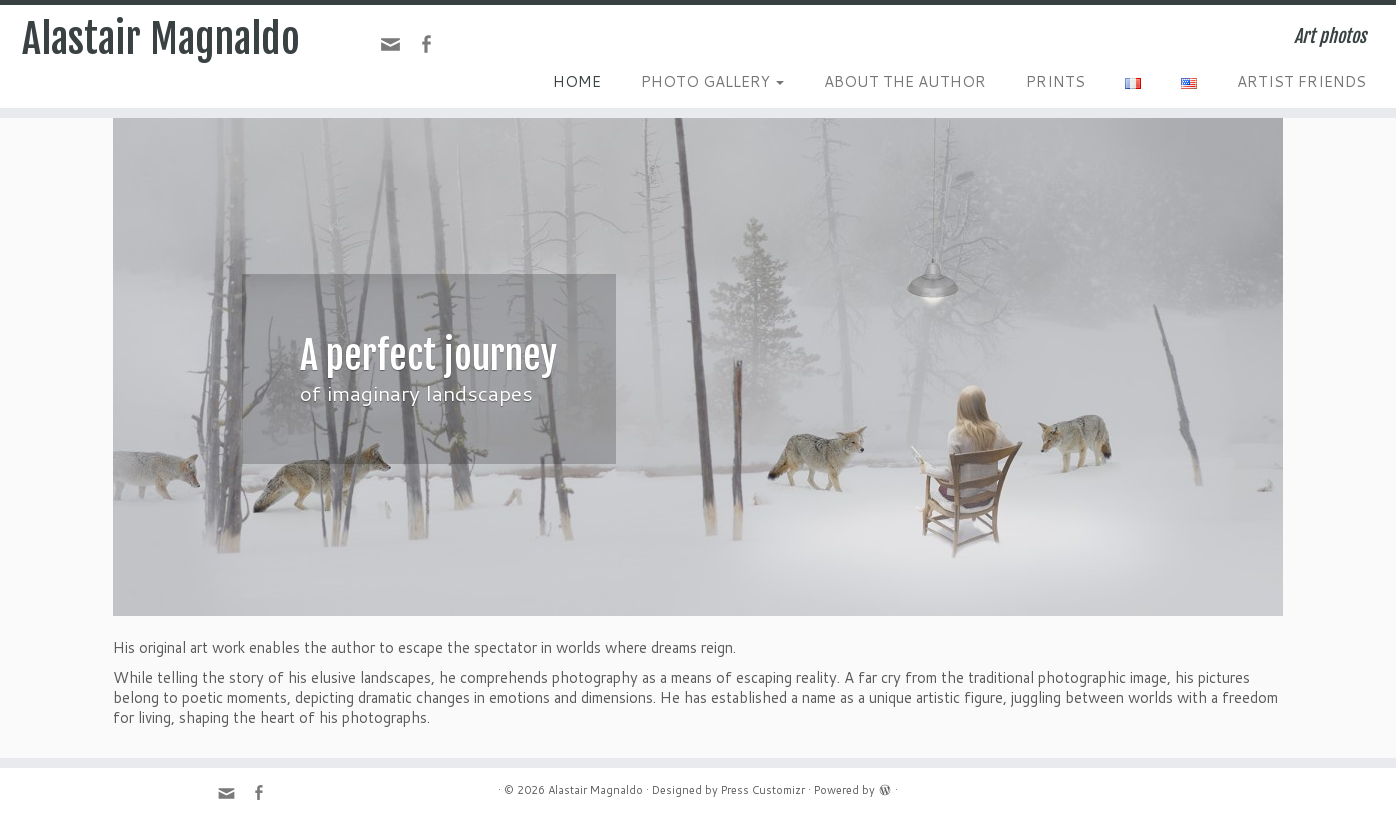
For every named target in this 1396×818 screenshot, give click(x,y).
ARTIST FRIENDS (1301, 81)
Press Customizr (763, 790)
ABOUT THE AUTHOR (905, 81)
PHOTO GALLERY (712, 81)
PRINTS (1055, 81)
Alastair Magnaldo (161, 39)
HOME (577, 81)
